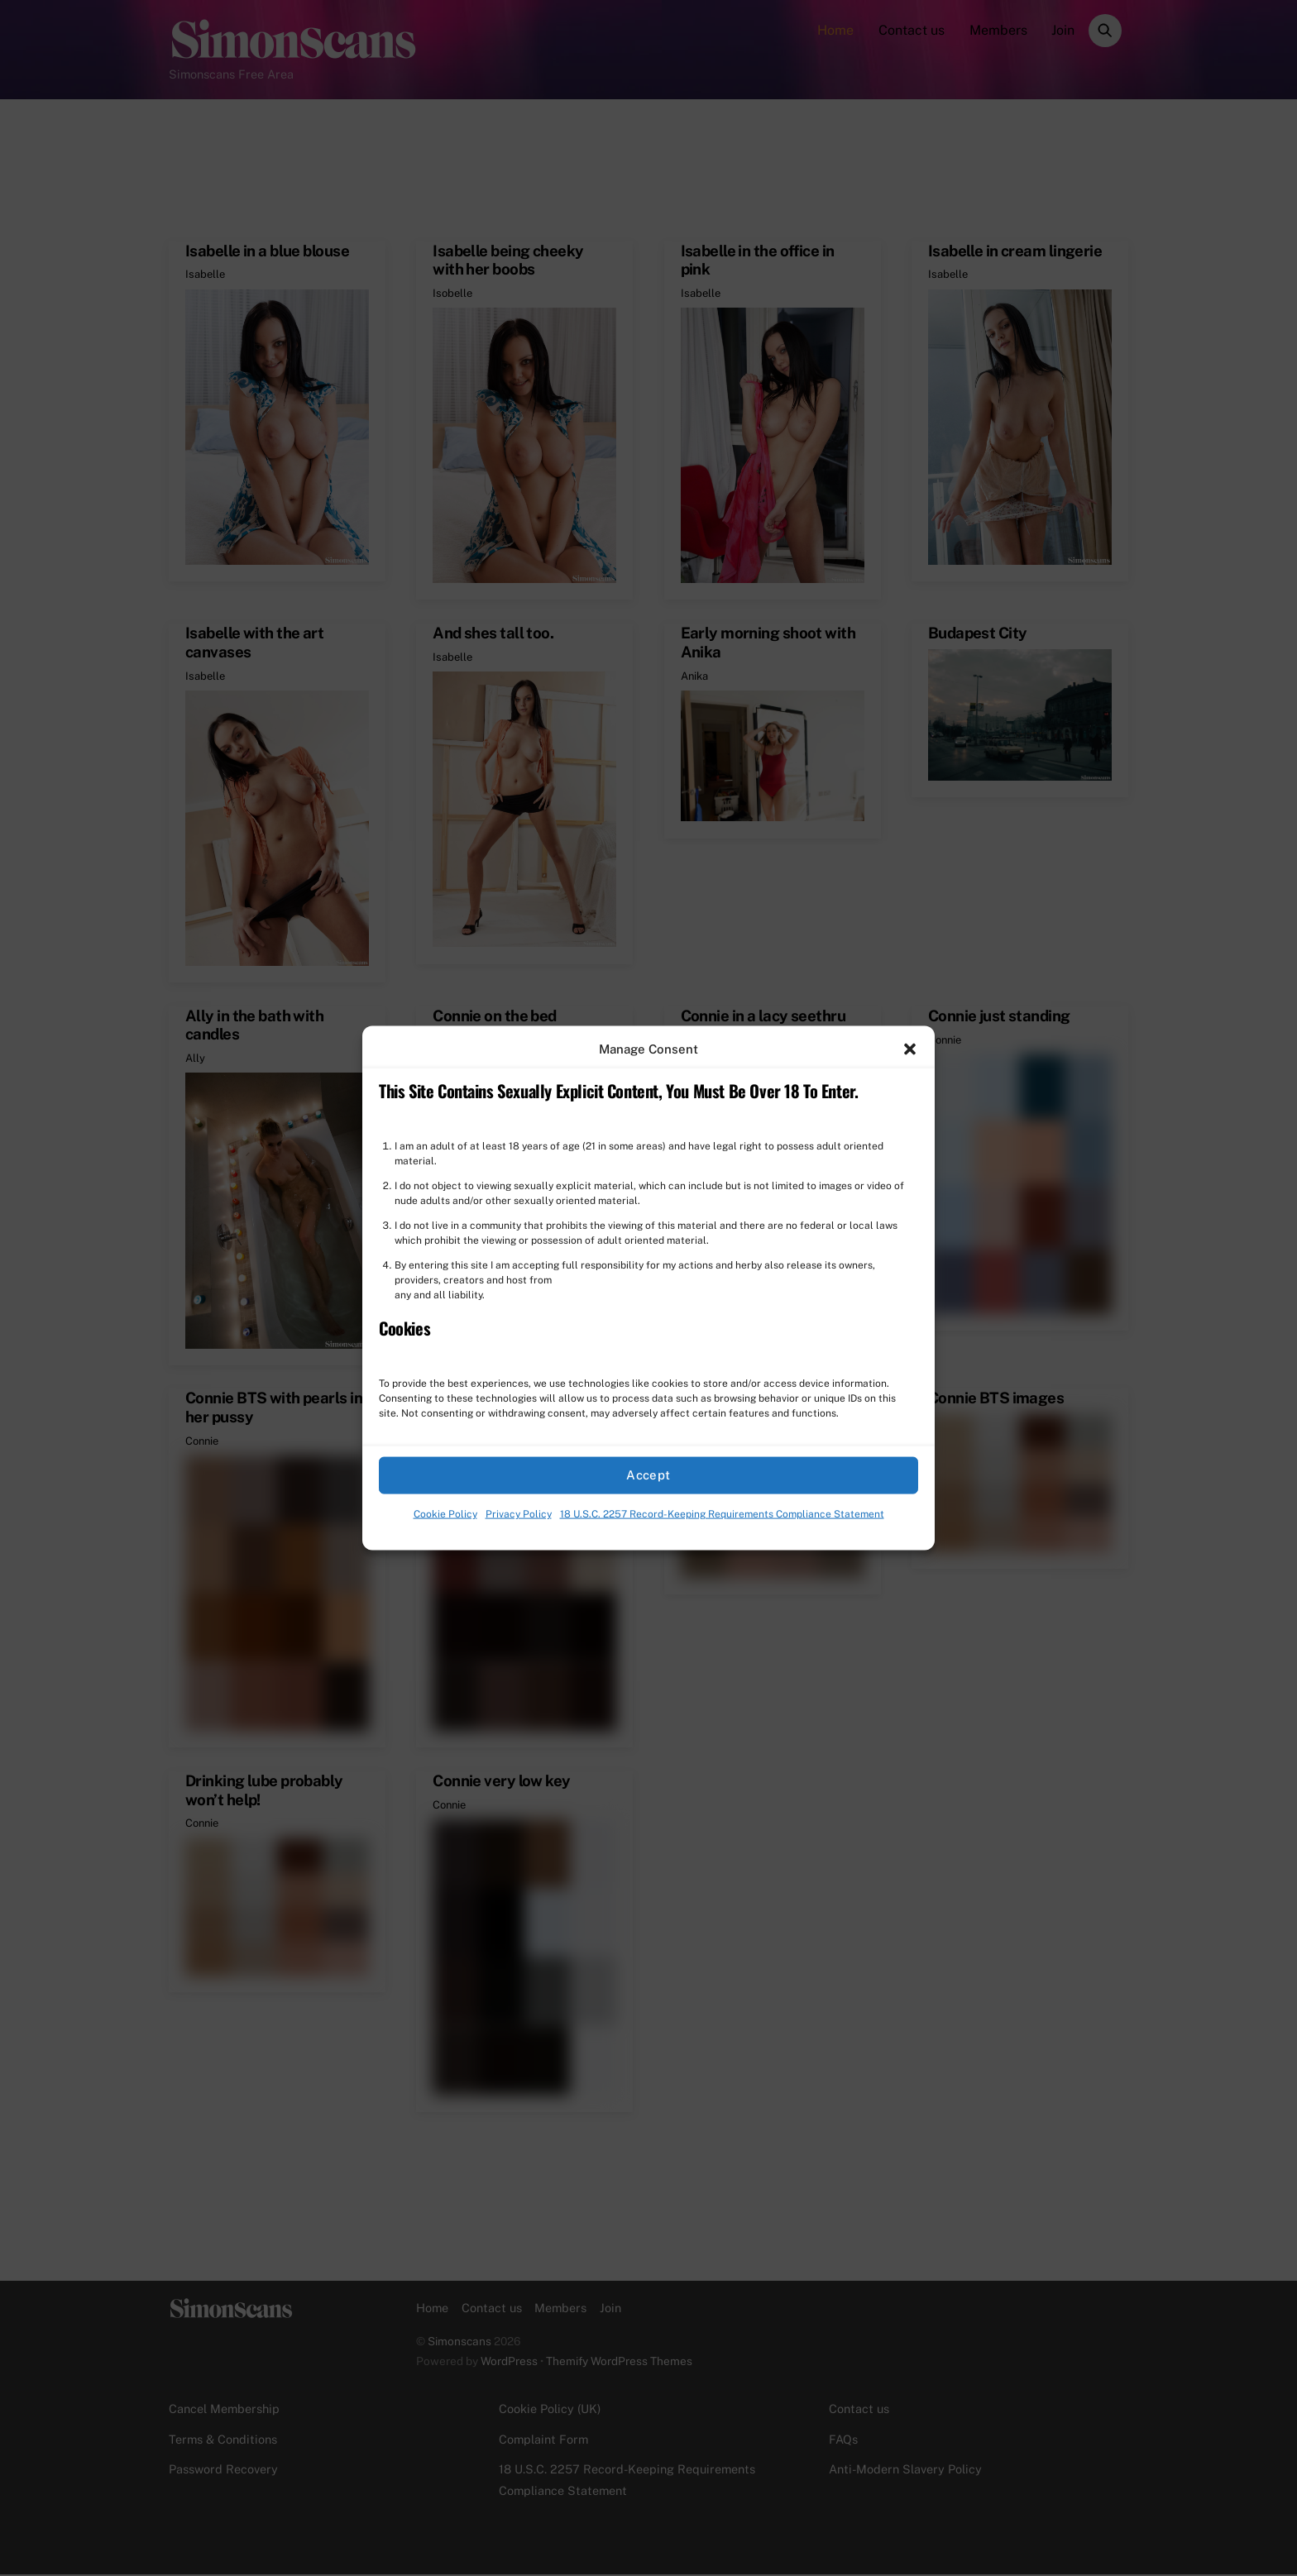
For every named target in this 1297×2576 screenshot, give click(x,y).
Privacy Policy (519, 1514)
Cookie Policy (445, 1514)
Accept (648, 1475)
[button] (910, 1048)
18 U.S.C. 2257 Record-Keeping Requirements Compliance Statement (722, 1514)
